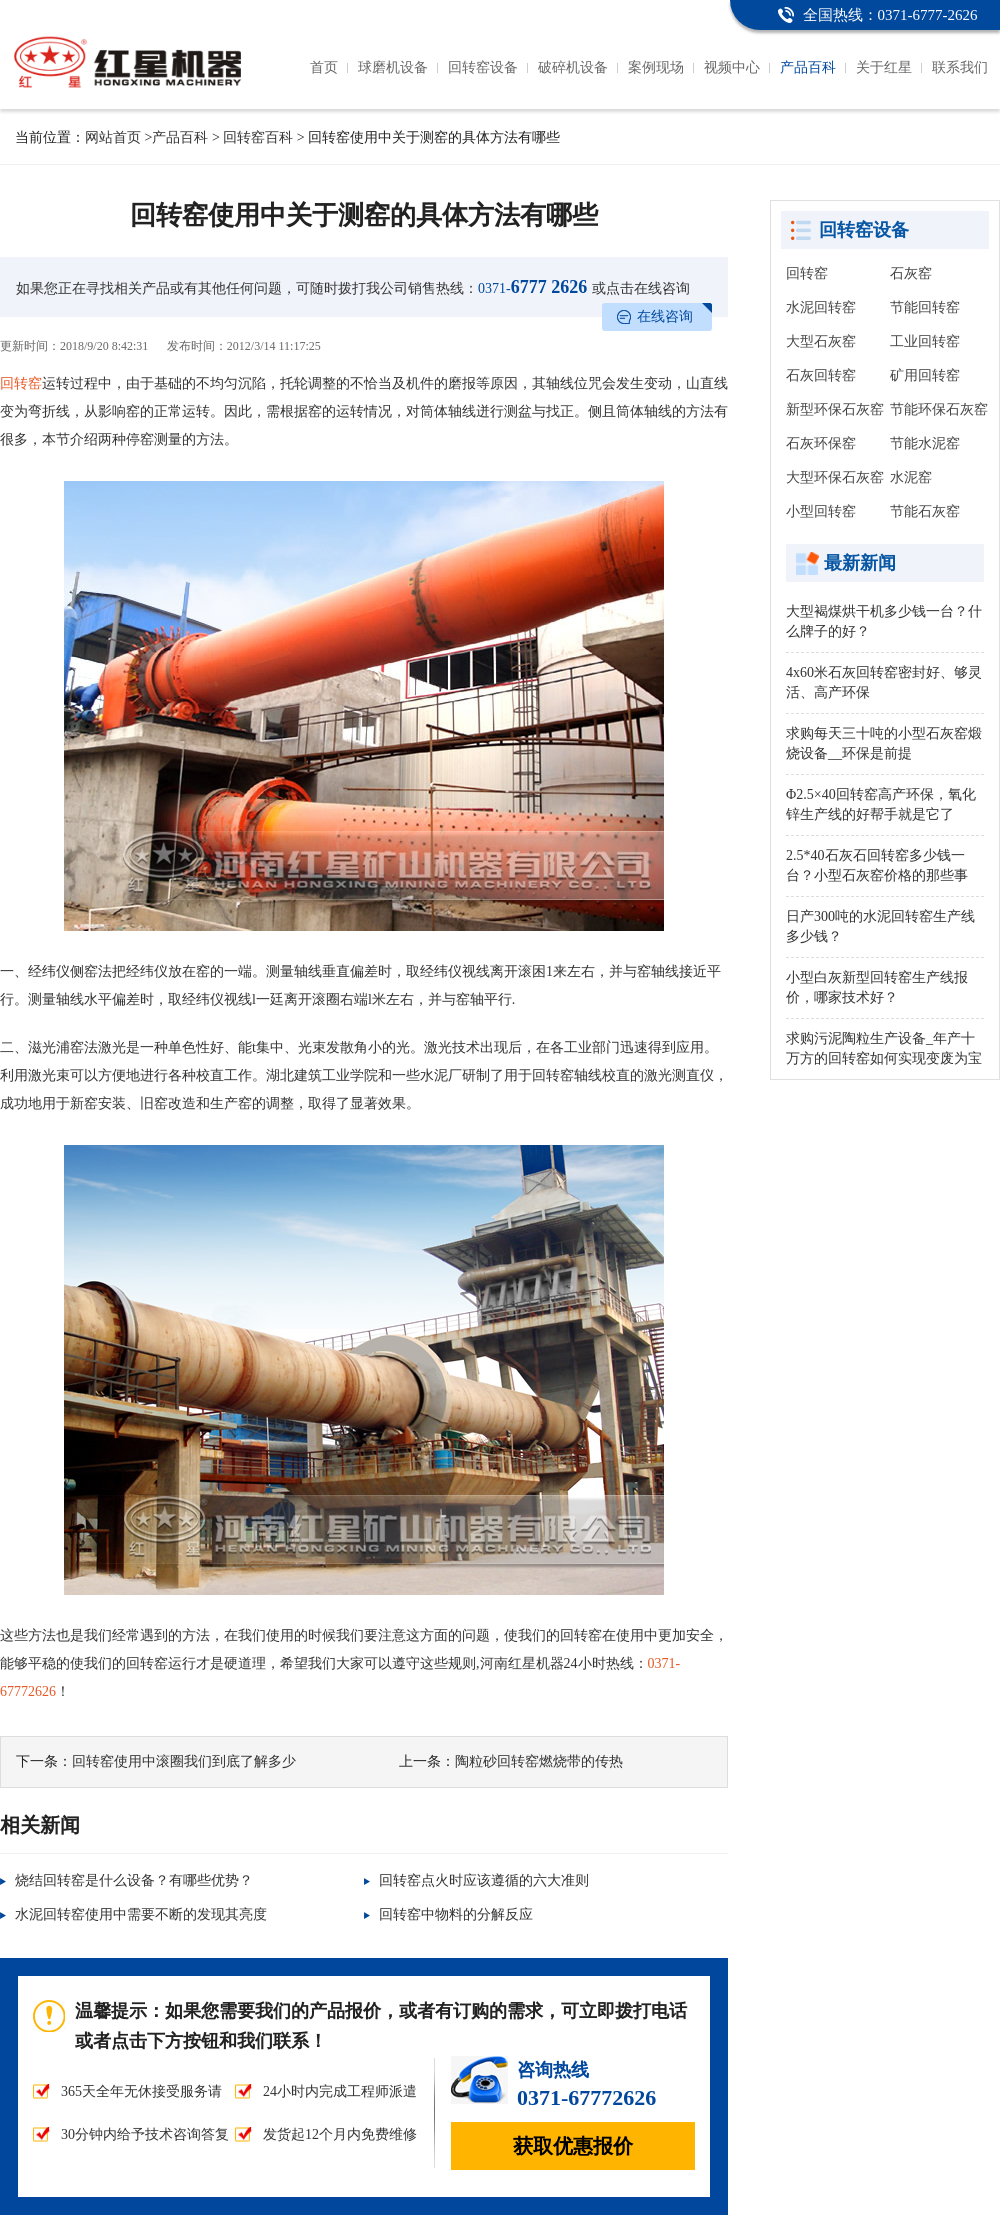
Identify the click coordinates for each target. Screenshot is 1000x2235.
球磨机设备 (393, 67)
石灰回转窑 (821, 375)
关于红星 (884, 67)
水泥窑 (911, 477)
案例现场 (656, 67)
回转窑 (21, 383)
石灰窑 (911, 273)
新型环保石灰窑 (835, 409)
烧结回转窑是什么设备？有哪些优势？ (134, 1880)
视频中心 (732, 67)
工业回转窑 (925, 341)
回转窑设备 (483, 67)
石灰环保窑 (821, 443)
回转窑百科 (258, 137)
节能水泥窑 (925, 443)
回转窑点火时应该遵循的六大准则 (484, 1880)
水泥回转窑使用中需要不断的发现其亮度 (141, 1914)
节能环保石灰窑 (939, 409)
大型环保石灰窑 (835, 477)
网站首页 (113, 137)
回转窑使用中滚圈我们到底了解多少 (184, 1761)
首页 (324, 67)
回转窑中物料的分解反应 (456, 1914)
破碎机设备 (573, 67)
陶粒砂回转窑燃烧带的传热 (539, 1761)
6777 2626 (532, 287)
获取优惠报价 (573, 2146)
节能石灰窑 (925, 511)
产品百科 (808, 67)
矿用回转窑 (925, 375)
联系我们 (960, 67)
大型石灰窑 (821, 341)
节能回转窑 (925, 307)
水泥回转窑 (821, 307)
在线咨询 (665, 316)
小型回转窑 (821, 511)
